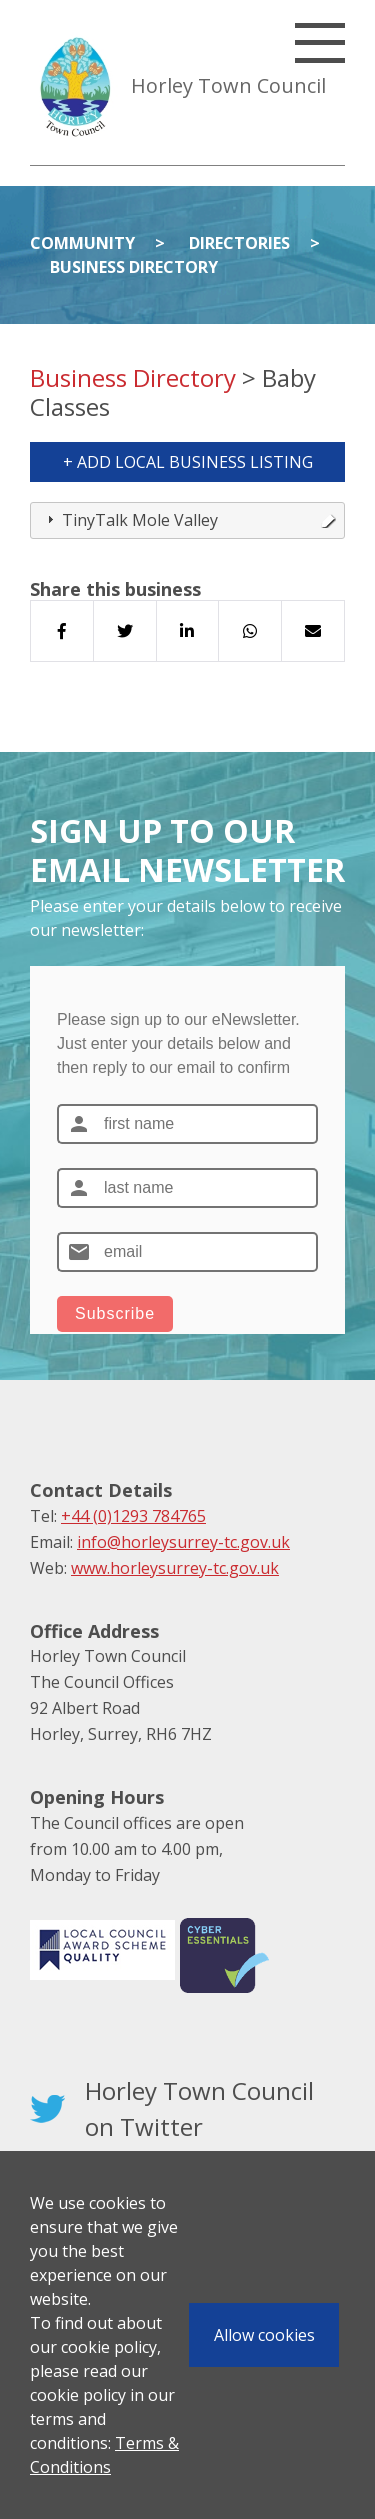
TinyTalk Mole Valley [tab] (189, 520)
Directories (239, 243)
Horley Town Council (228, 85)
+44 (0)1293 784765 (133, 1516)
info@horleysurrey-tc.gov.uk (183, 1542)
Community (82, 243)
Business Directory (134, 267)
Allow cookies (264, 2335)
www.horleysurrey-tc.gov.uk (175, 1568)
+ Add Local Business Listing (188, 462)
